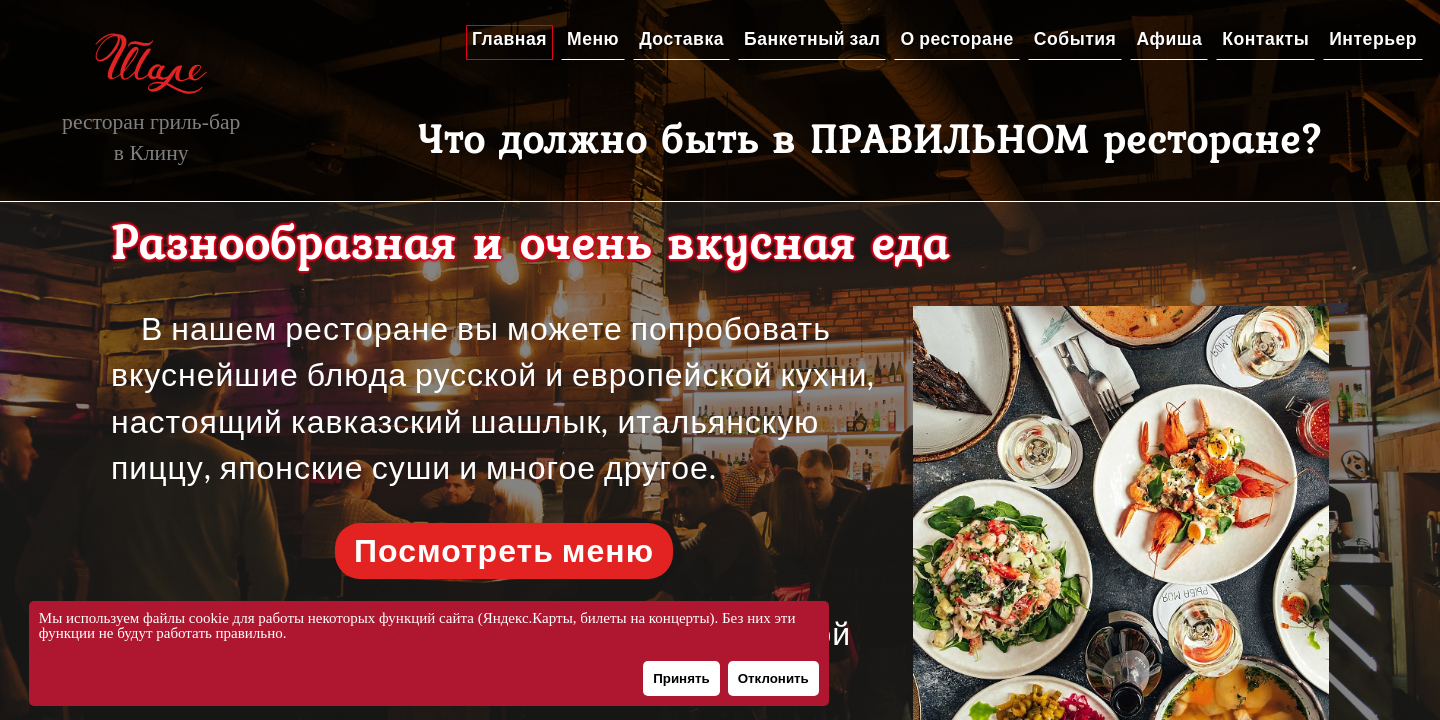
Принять (681, 678)
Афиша (1169, 39)
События (1075, 39)
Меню (593, 39)
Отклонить (773, 678)
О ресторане (956, 39)
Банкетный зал (812, 39)
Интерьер (1373, 39)
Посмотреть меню (504, 550)
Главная (509, 39)
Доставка (681, 39)
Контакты (1265, 39)
